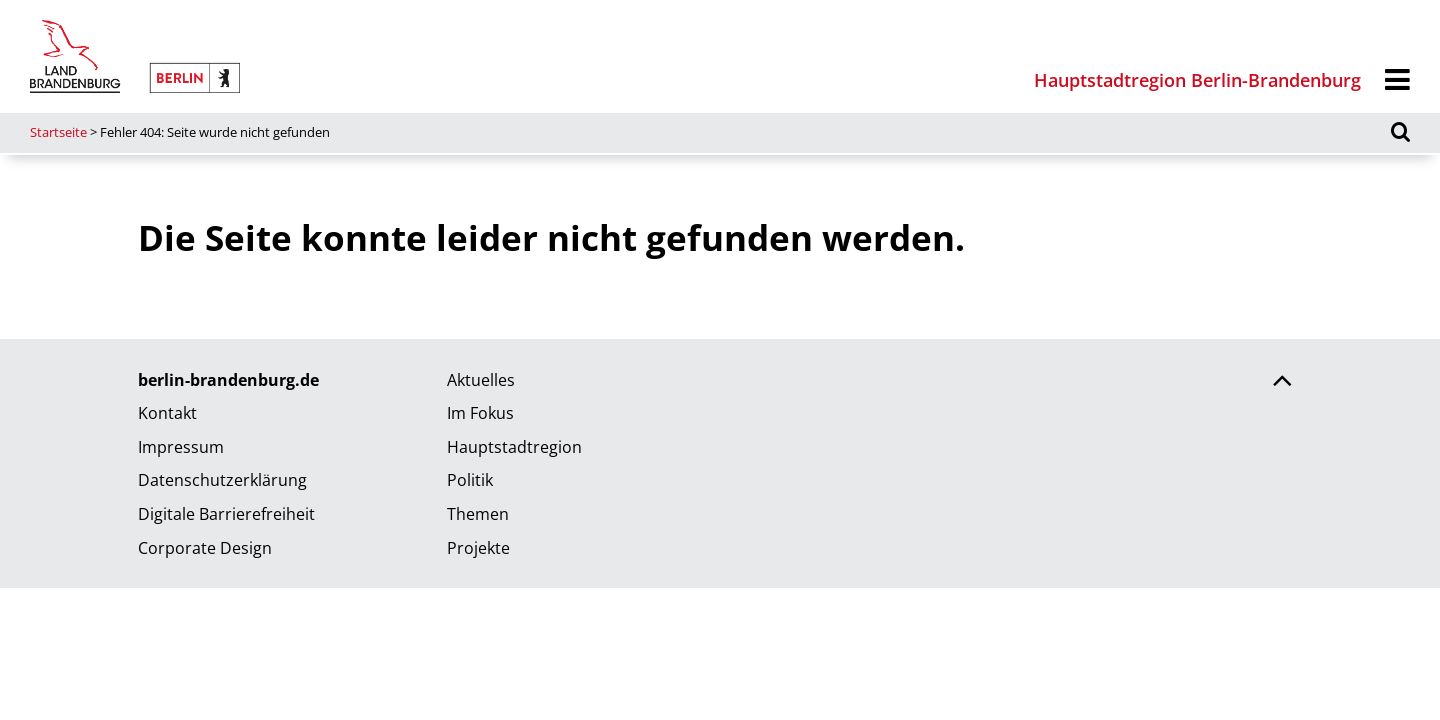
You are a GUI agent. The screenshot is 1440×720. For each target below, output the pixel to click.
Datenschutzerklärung (222, 480)
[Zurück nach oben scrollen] (1282, 383)
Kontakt (167, 413)
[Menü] (1397, 80)
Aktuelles (481, 380)
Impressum (181, 447)
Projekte (478, 548)
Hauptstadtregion (514, 447)
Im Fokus (480, 413)
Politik (470, 480)
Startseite (58, 132)
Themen (478, 514)
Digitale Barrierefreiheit (226, 514)
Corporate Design (205, 548)
